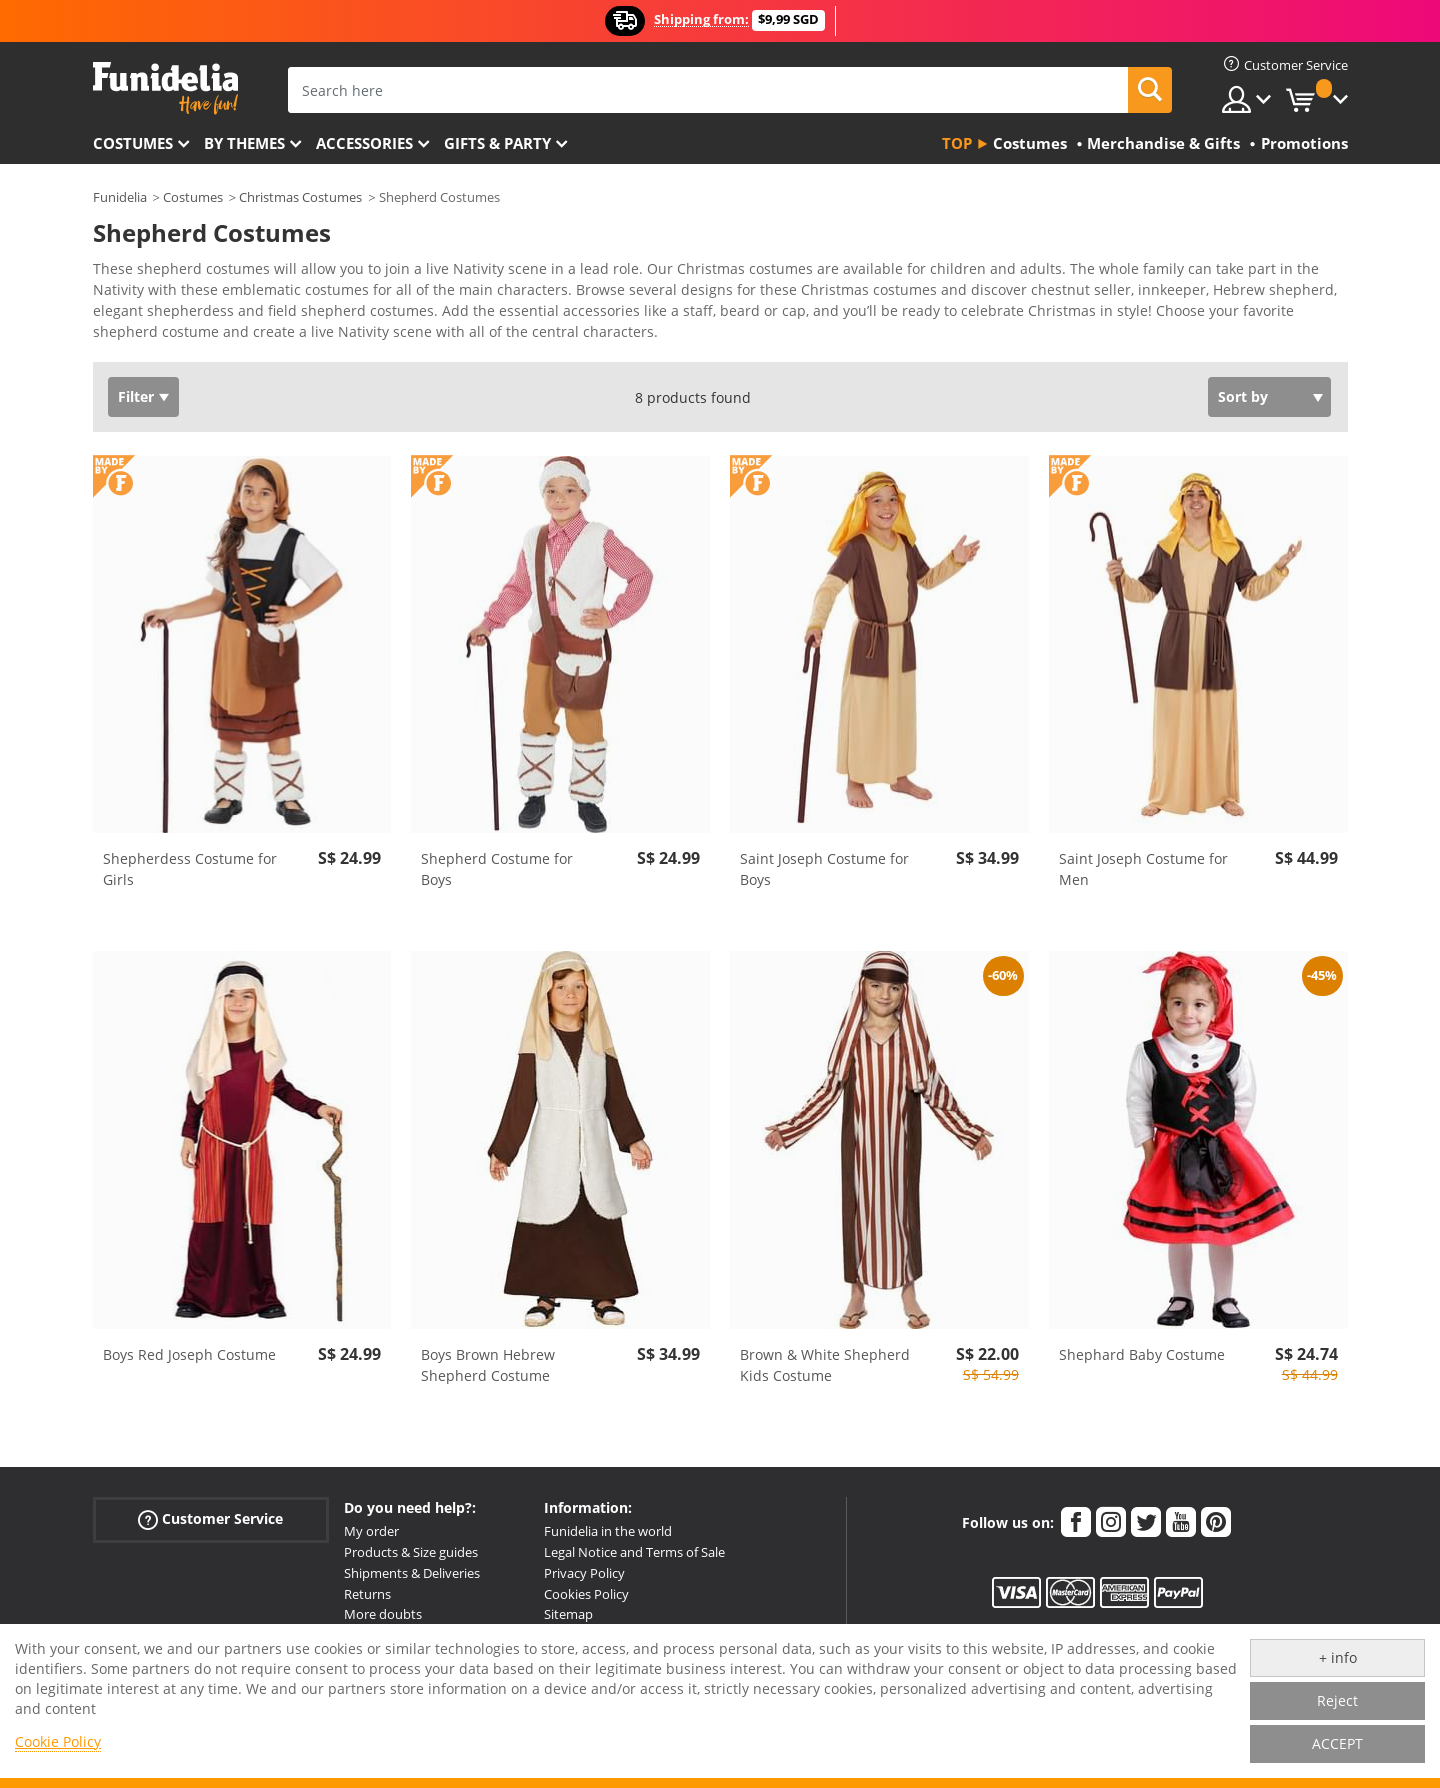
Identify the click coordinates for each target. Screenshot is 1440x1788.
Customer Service (210, 1519)
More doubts (383, 1614)
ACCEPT (1337, 1743)
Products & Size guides (411, 1552)
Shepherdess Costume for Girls (190, 869)
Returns (367, 1594)
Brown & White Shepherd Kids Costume (825, 1365)
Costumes (133, 143)
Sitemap (568, 1614)
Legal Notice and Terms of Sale (634, 1552)
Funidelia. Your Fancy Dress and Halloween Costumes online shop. (165, 88)
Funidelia (120, 197)
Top (957, 143)
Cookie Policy (58, 1741)
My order (371, 1531)
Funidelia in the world (608, 1531)
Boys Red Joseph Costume (189, 1354)
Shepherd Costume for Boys (497, 869)
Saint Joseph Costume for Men (1143, 869)
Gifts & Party (497, 143)
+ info (1338, 1657)
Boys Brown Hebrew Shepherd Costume (488, 1365)
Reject (1337, 1700)
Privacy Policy (584, 1573)
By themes (244, 143)
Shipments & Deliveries (412, 1573)
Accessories (364, 143)
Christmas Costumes (300, 197)
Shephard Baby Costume (1142, 1354)
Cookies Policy (586, 1594)
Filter (136, 396)
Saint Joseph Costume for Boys (824, 869)
